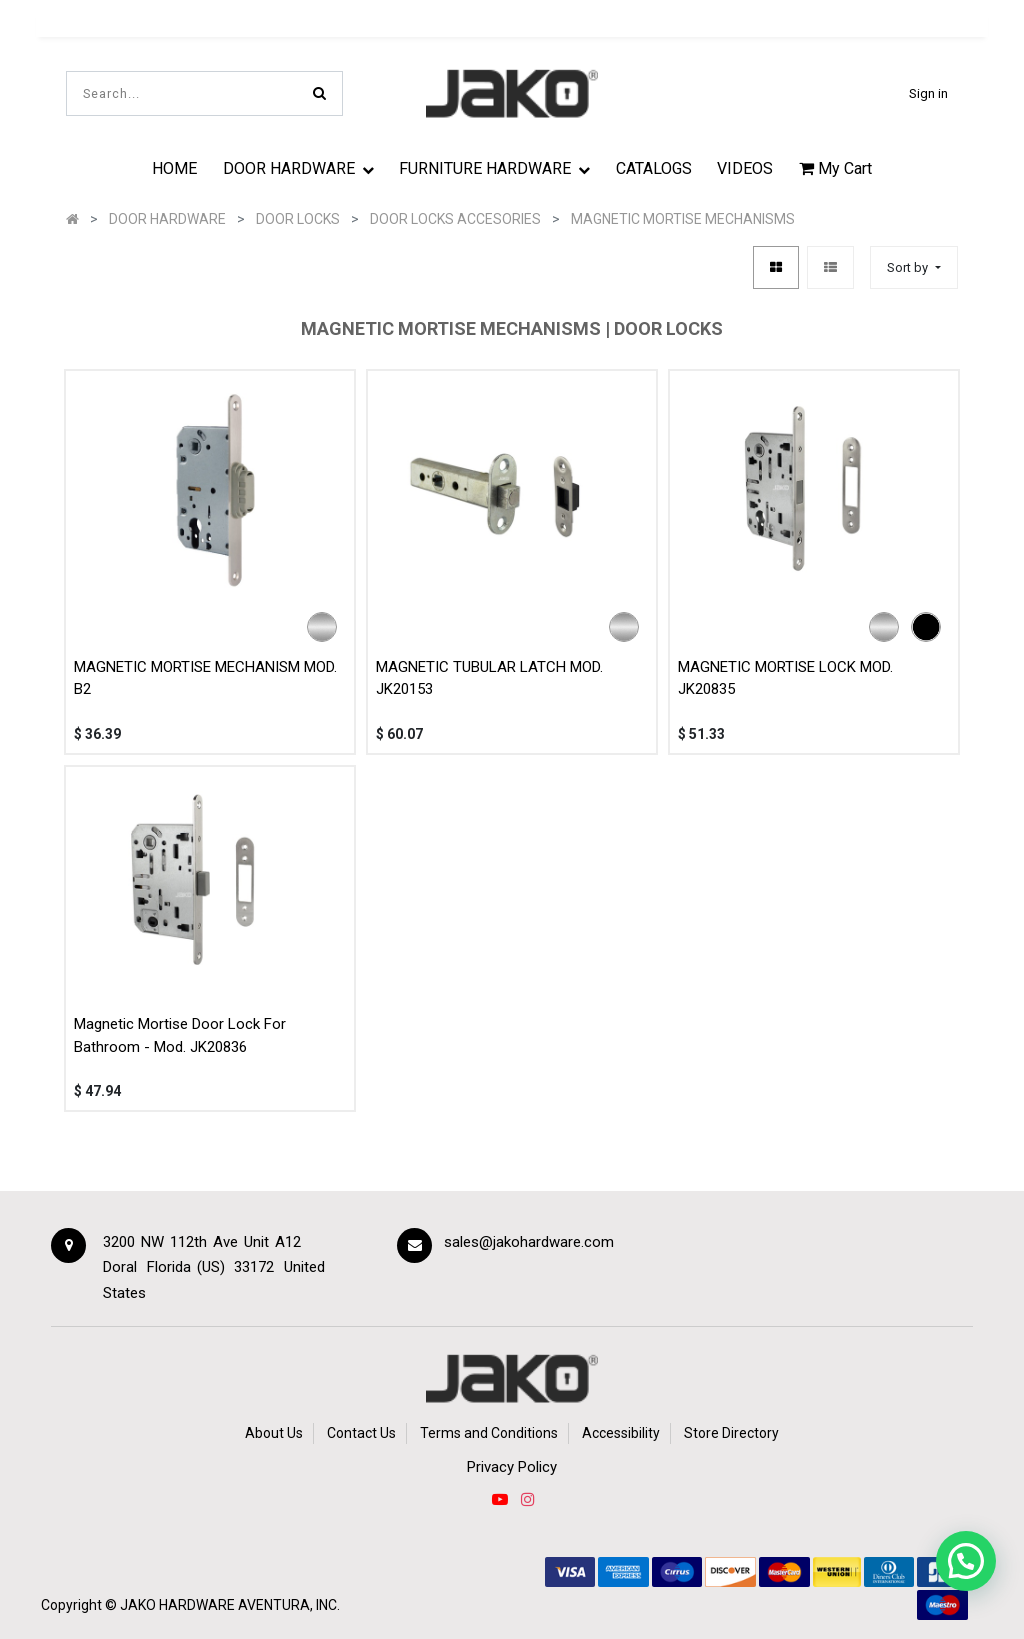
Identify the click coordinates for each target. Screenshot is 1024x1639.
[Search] (319, 93)
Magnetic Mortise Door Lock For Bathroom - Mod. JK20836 (180, 1031)
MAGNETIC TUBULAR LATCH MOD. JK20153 (489, 673)
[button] (913, 263)
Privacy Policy (512, 1467)
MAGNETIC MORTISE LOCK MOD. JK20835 (785, 673)
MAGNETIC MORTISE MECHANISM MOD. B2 (205, 673)
